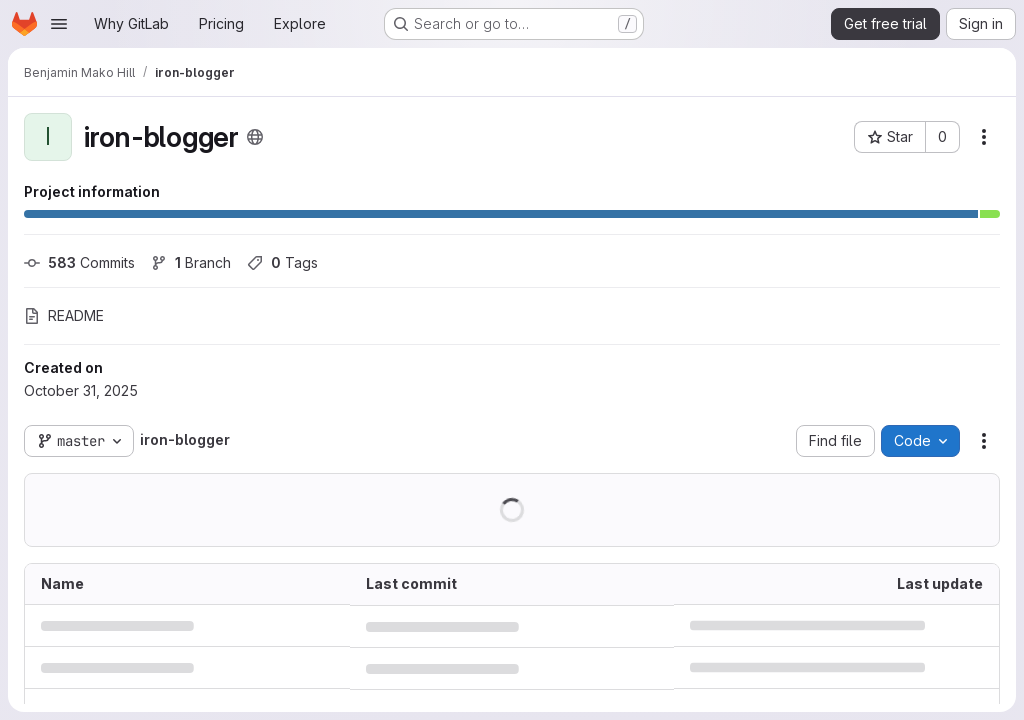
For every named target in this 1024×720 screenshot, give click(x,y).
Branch (191, 262)
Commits (79, 262)
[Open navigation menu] (59, 24)
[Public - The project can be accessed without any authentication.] (255, 137)
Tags (282, 262)
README (64, 315)
